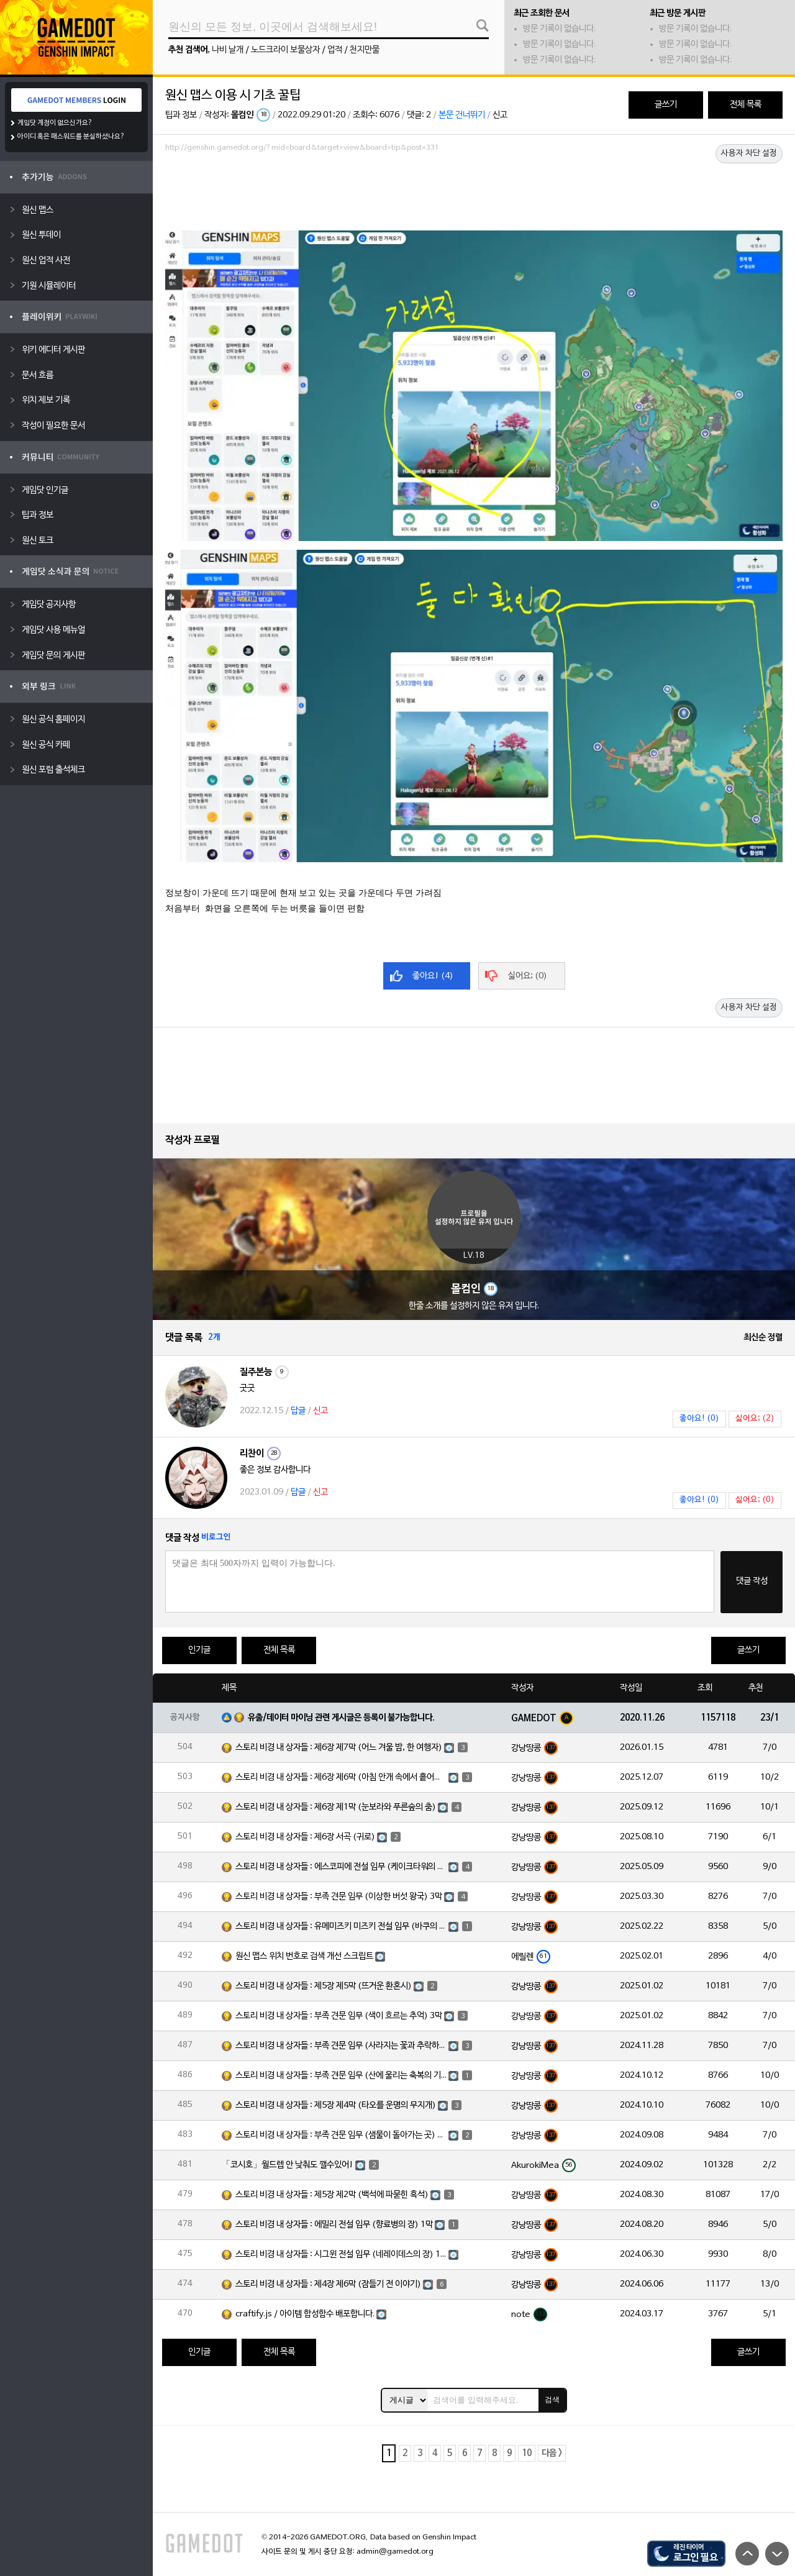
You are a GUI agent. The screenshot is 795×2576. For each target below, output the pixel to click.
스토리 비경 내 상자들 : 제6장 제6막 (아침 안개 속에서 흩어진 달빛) (341, 1777)
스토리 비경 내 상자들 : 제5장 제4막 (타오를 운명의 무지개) (335, 2105)
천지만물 (364, 50)
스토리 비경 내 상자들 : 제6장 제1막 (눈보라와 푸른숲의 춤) (335, 1807)
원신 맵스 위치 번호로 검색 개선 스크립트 (304, 1956)
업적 (334, 50)
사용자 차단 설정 (749, 153)
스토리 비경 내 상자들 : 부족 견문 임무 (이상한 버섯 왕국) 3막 (338, 1896)
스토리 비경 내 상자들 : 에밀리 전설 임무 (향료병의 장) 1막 (334, 2224)
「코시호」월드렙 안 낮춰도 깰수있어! (287, 2165)
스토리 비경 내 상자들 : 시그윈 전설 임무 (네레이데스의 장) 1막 (341, 2254)
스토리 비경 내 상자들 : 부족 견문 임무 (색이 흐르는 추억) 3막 (338, 2016)
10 (527, 2453)
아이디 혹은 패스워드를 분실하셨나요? (71, 136)
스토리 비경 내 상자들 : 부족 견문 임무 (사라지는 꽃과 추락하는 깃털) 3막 (341, 2045)
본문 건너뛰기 (461, 115)
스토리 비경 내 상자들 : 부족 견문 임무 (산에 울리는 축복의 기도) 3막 (341, 2075)
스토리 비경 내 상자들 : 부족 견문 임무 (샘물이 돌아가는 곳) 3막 (341, 2135)
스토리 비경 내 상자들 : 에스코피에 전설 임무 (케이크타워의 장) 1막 (341, 1867)
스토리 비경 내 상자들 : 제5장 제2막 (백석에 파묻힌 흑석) (332, 2195)
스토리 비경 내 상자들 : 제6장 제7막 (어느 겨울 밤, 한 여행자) (338, 1747)
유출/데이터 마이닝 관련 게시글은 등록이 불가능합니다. (341, 1718)
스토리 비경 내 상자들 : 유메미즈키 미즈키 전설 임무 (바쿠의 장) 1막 (341, 1926)
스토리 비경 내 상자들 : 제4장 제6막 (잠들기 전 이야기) (328, 2284)
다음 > (552, 2453)
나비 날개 (227, 50)
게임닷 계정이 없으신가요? (55, 123)
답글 (298, 1411)
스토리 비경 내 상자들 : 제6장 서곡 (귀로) (305, 1837)
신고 (500, 115)
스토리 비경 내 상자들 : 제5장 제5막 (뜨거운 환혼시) (323, 1986)
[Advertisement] (474, 190)
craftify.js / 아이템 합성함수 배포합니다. (305, 2314)
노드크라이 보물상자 (285, 50)
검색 (552, 2399)
